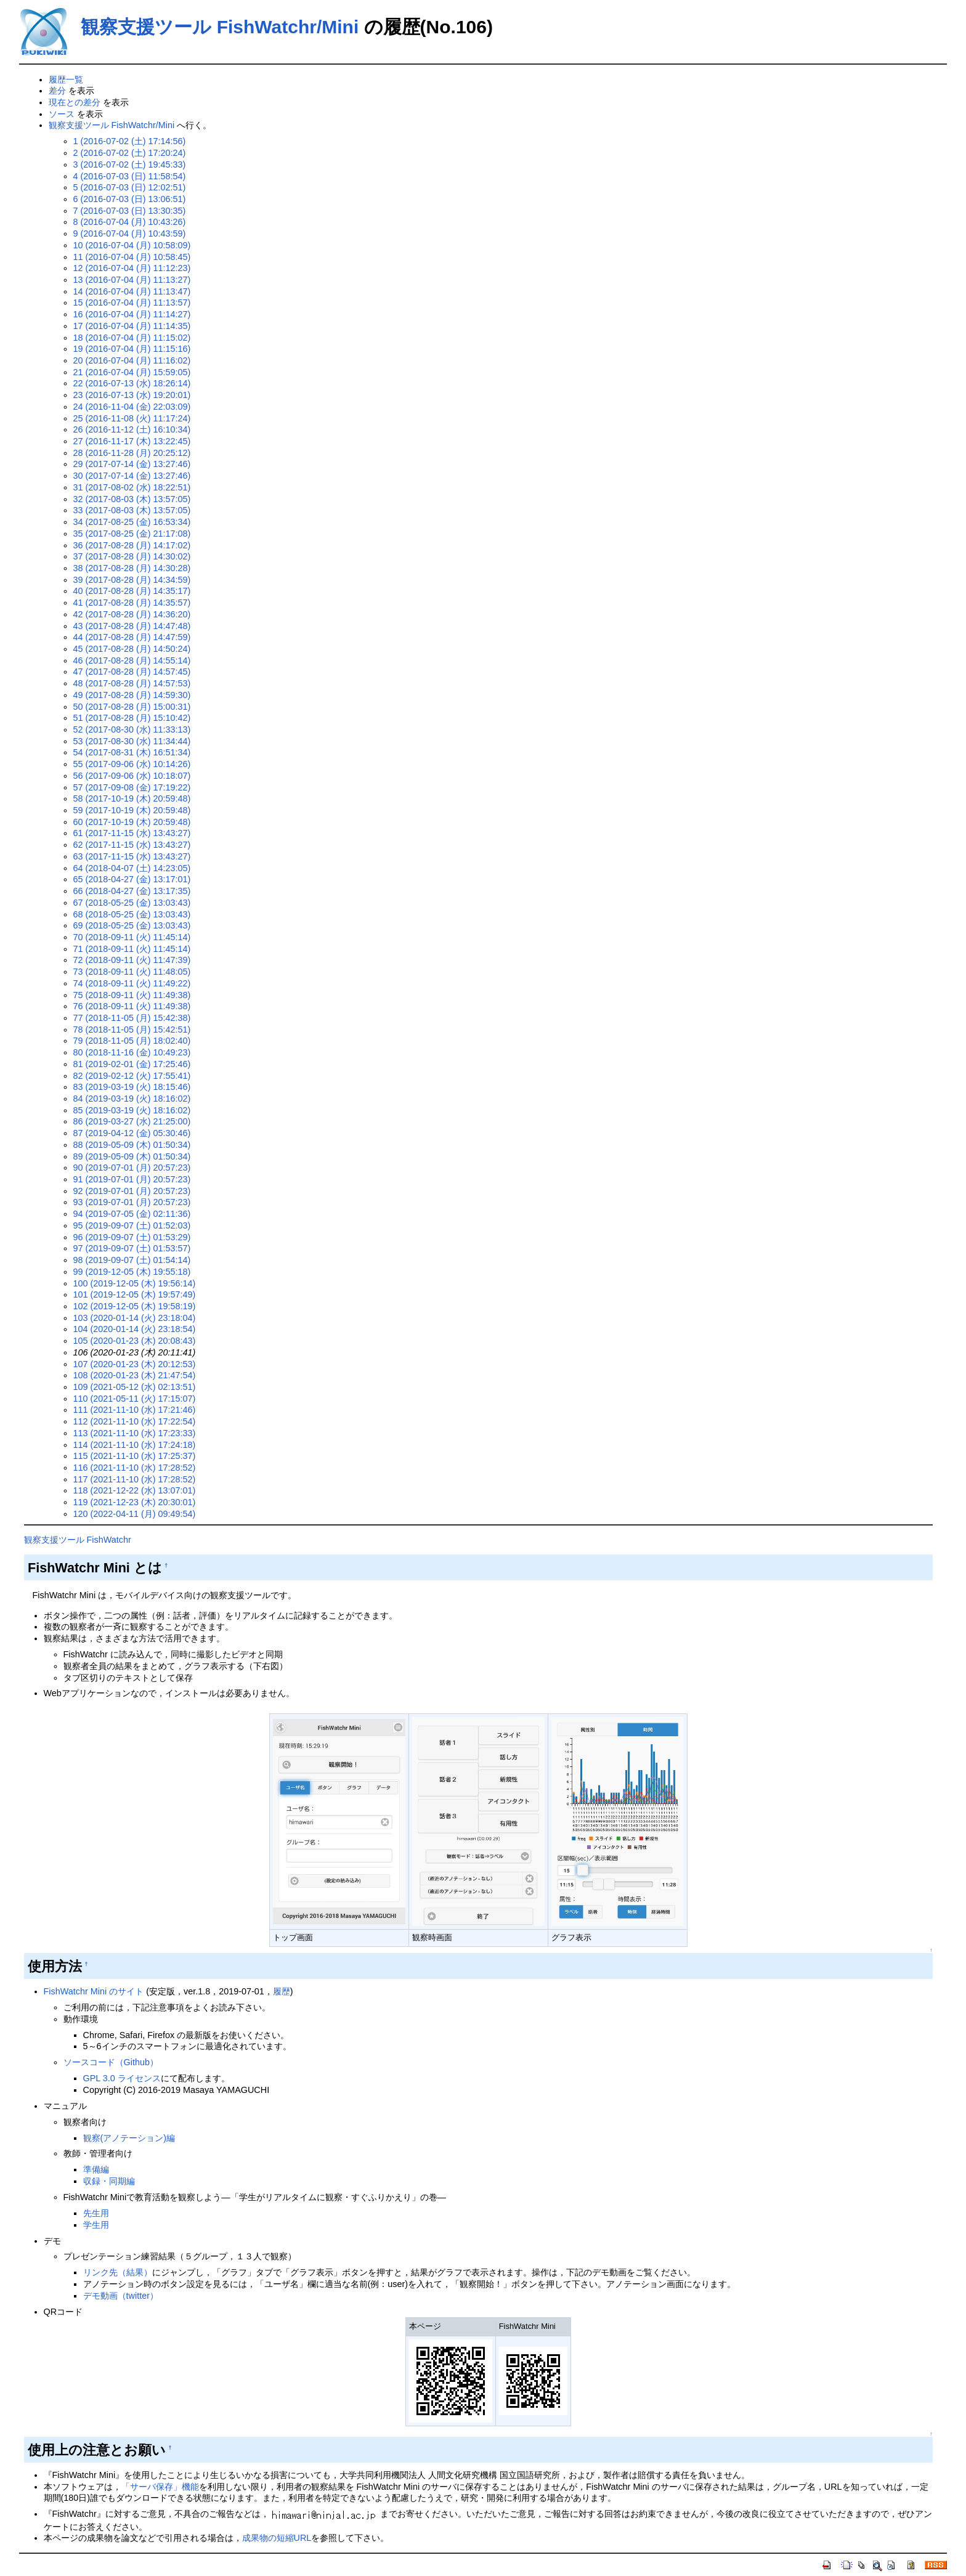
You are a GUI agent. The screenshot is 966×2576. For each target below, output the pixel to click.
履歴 (281, 1991)
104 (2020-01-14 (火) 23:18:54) (134, 1329)
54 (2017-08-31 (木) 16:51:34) (132, 752)
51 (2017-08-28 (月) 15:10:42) (132, 718)
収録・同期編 (109, 2181)
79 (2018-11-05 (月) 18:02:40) (132, 1041)
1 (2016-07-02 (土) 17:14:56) (129, 141)
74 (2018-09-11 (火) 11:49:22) (132, 983)
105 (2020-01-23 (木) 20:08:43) (134, 1341)
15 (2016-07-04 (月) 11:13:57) (132, 302)
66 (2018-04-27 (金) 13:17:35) (132, 891)
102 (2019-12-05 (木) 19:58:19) (134, 1306)
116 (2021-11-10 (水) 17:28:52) (134, 1468)
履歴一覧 (66, 79)
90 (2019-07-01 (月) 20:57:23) (132, 1167)
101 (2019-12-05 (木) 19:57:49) (134, 1294)
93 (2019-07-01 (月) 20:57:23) (132, 1202)
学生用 (96, 2225)
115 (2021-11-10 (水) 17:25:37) (134, 1456)
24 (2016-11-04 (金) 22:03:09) (132, 407)
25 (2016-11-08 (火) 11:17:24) (132, 418)
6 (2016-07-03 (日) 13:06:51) (129, 199)
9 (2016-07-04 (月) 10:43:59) (129, 233)
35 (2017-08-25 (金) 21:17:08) (132, 533)
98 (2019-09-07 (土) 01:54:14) (132, 1260)
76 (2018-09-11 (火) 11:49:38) (132, 1006)
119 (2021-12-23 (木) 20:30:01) (134, 1502)
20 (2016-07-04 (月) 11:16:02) (132, 360)
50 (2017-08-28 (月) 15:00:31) (132, 707)
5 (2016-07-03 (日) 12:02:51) (129, 187)
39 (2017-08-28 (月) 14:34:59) (132, 580)
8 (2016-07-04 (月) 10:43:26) (129, 222)
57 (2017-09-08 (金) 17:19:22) (132, 787)
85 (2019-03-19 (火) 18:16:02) (132, 1110)
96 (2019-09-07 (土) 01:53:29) (132, 1237)
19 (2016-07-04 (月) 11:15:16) (132, 349)
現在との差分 (74, 102)
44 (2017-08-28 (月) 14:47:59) (132, 637)
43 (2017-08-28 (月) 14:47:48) (132, 626)
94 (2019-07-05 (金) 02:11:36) (132, 1214)
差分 (57, 90)
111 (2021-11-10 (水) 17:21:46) (134, 1410)
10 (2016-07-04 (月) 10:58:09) (132, 245)
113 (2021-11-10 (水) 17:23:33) (134, 1433)
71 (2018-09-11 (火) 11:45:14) (132, 949)
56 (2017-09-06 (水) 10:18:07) (132, 776)
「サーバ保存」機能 (160, 2487)
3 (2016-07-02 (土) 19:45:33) (129, 164)
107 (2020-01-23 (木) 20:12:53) (134, 1364)
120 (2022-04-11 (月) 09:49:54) (134, 1514)
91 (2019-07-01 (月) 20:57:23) (132, 1179)
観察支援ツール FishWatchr (77, 1540)
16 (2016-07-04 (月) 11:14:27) (132, 314)
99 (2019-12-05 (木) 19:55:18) (132, 1272)
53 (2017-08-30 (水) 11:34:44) (132, 741)
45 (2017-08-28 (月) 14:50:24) (132, 649)
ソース (62, 114)
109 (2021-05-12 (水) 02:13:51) (134, 1387)
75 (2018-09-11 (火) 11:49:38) (132, 995)
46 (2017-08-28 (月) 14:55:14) (132, 660)
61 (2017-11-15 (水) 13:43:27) (132, 833)
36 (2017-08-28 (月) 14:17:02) (132, 545)
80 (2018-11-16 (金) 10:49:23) (132, 1052)
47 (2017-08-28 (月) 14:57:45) (132, 672)
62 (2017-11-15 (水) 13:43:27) (132, 845)
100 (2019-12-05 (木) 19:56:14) (134, 1283)
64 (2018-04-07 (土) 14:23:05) (132, 868)
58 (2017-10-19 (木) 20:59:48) (132, 798)
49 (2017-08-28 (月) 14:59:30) (132, 695)
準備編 (96, 2169)
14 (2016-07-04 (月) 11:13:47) (132, 291)
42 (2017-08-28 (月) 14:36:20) (132, 614)
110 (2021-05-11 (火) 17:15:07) (134, 1399)
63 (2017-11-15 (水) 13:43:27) (132, 856)
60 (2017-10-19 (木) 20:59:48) (132, 822)
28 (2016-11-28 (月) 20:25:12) (132, 453)
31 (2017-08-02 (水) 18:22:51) (132, 487)
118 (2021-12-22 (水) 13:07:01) (134, 1490)
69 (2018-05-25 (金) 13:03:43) (132, 925)
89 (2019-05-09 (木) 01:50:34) (132, 1156)
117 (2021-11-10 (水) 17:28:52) (134, 1479)
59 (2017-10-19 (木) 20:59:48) (132, 810)
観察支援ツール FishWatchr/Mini (220, 27)
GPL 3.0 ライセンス (122, 2078)
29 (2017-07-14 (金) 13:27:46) (132, 464)
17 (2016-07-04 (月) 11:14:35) (132, 326)
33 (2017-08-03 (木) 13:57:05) (132, 510)
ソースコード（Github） (110, 2062)
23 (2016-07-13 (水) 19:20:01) (132, 395)
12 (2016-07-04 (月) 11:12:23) (132, 268)
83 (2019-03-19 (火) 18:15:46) (132, 1087)
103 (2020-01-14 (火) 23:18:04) (134, 1318)
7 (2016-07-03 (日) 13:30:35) (129, 211)
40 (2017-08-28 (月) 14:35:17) (132, 591)
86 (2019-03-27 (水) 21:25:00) (132, 1121)
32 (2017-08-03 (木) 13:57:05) (132, 499)
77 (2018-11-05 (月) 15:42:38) (132, 1018)
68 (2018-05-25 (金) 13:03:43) (132, 914)
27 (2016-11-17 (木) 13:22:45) (132, 441)
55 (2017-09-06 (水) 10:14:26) (132, 764)
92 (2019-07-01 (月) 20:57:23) (132, 1191)
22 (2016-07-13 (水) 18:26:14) (132, 383)
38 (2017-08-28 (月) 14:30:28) (132, 568)
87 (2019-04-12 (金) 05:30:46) (132, 1133)
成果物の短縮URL (277, 2538)
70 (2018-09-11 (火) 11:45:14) (132, 937)
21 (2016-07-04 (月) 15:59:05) (132, 372)
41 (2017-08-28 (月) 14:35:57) (132, 602)
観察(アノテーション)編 (129, 2138)
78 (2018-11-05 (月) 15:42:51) (132, 1029)
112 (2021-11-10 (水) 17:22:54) (134, 1421)
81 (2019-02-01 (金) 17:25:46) (132, 1064)
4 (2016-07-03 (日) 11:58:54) (129, 176)
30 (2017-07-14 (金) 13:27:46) (132, 476)
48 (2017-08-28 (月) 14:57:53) (132, 683)
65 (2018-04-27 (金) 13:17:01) (132, 879)
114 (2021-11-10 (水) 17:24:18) (134, 1445)
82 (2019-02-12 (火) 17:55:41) (132, 1076)
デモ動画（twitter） (120, 2296)
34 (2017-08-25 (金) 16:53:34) (132, 522)
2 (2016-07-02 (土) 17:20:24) (129, 153)
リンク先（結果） (117, 2272)
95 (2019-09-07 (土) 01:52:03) (132, 1225)
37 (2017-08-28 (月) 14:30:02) (132, 556)
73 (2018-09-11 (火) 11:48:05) (132, 972)
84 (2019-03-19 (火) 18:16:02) (132, 1098)
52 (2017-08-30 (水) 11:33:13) (132, 729)
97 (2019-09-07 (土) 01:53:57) (132, 1248)
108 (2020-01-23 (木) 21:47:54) (134, 1375)
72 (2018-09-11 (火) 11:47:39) (132, 960)
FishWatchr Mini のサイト (94, 1991)
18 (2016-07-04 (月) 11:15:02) (132, 338)
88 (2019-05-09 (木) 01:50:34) (132, 1145)
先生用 (96, 2213)
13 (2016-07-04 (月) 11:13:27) (132, 280)
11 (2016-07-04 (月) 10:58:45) (132, 257)
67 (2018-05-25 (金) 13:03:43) (132, 903)
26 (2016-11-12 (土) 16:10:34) (132, 429)
